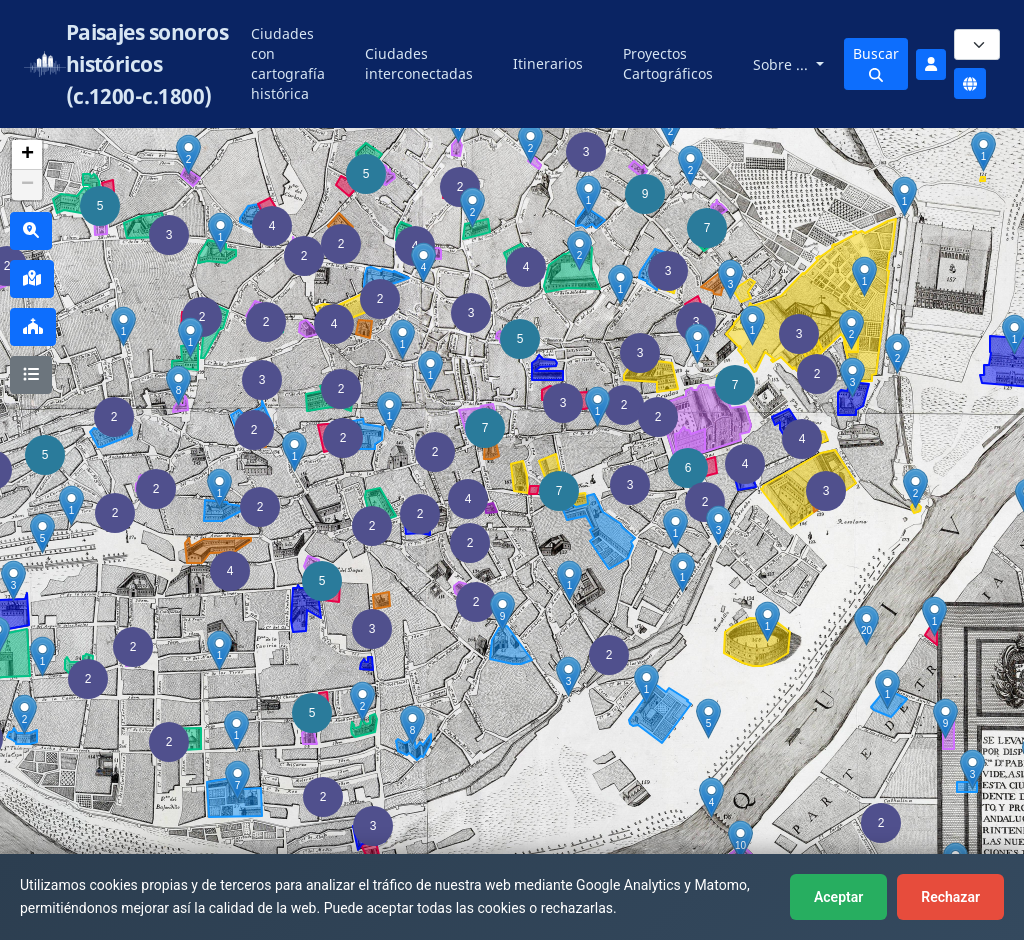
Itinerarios (548, 63)
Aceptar (838, 897)
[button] (169, 742)
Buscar (876, 63)
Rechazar (950, 897)
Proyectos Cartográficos (668, 63)
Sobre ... (782, 64)
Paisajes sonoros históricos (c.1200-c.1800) (147, 64)
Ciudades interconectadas (419, 63)
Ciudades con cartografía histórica (288, 63)
